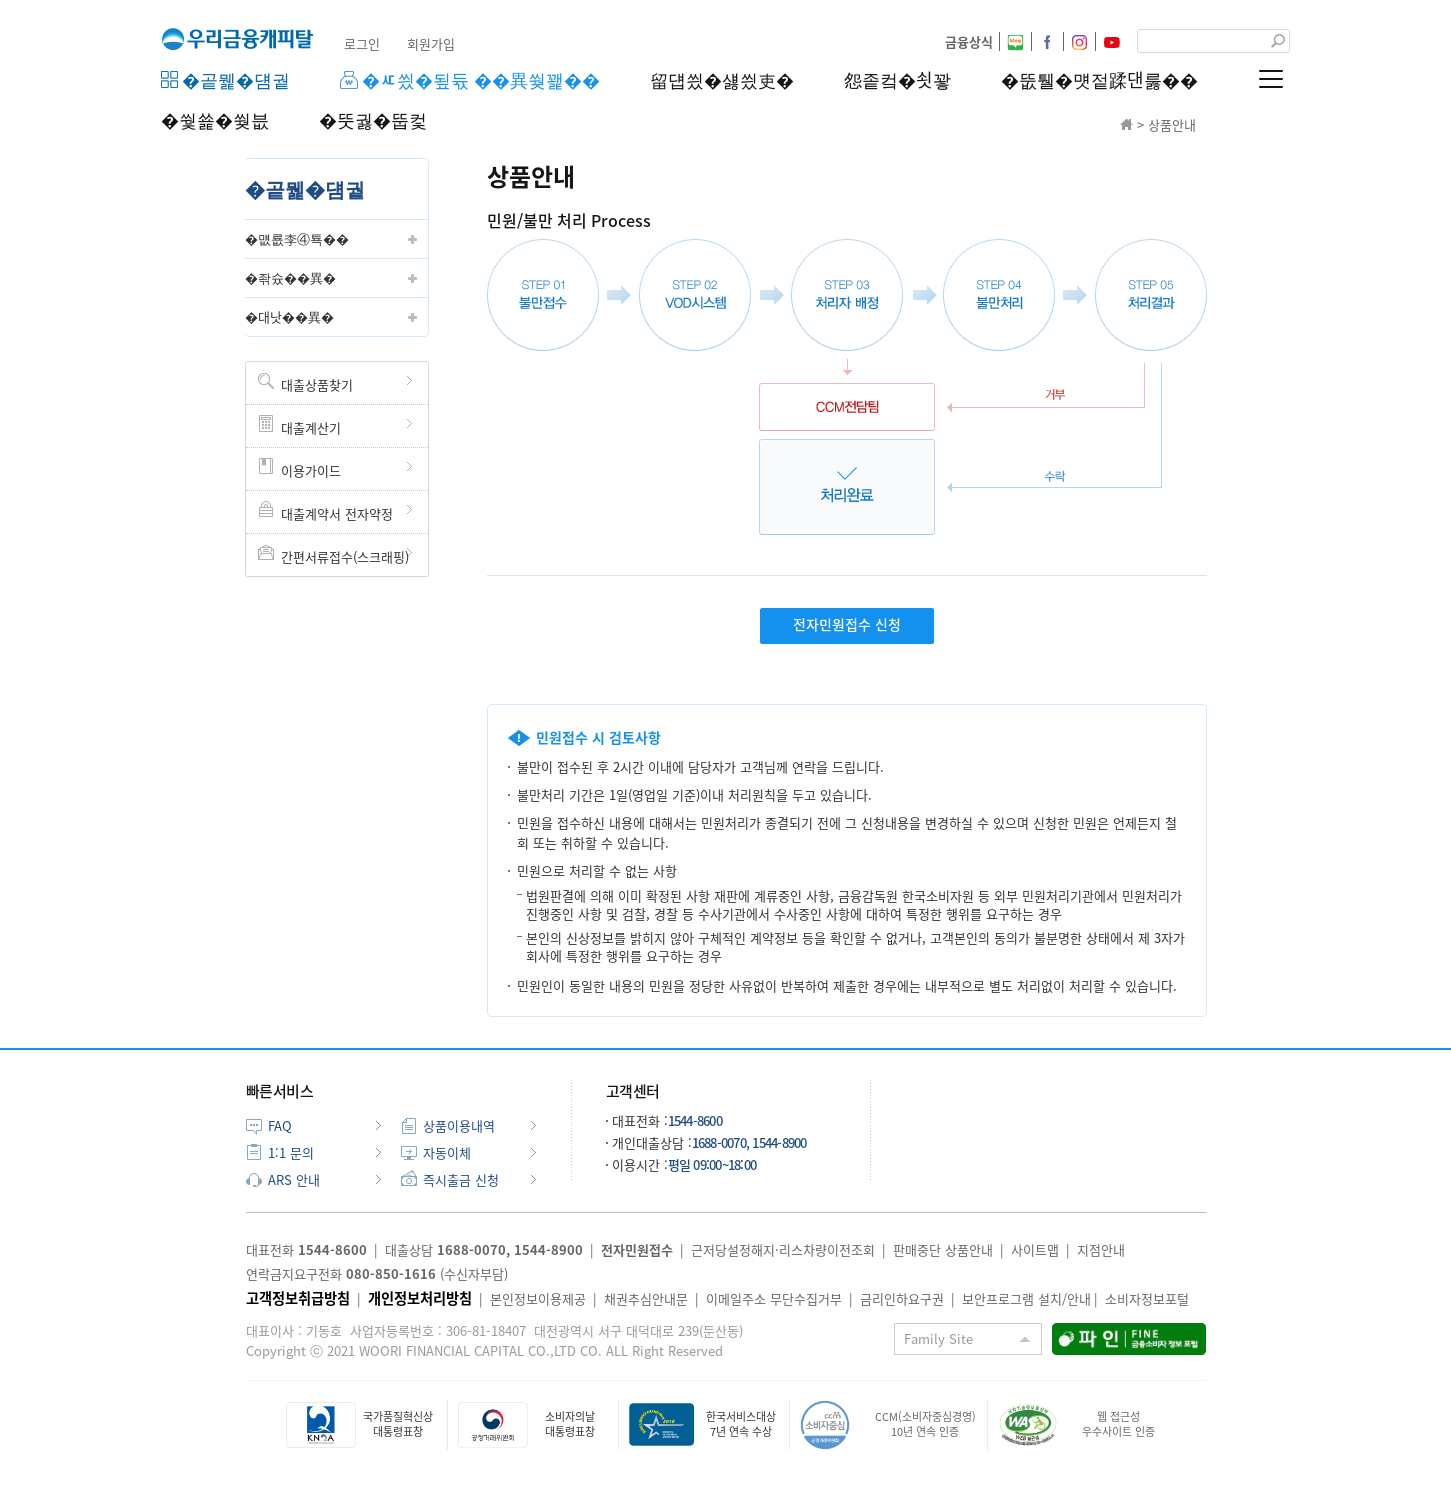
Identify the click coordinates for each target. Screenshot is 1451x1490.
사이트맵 (1035, 1249)
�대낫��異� (289, 316)
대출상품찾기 (317, 384)
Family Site (938, 1338)
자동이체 (447, 1152)
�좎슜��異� (290, 277)
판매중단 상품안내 (943, 1249)
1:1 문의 (291, 1152)
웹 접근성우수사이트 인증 (1118, 1423)
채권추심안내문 (646, 1298)
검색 (1278, 41)
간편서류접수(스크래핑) (345, 556)
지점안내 (1101, 1249)
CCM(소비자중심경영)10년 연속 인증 (925, 1423)
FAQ (280, 1125)
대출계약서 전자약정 (337, 513)
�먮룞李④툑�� (297, 238)
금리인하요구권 (902, 1298)
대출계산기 (311, 427)
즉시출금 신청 (461, 1179)
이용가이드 (311, 470)
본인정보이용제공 (538, 1298)
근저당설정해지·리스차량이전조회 (783, 1249)
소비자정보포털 (1147, 1298)
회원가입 (431, 43)
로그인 (362, 43)
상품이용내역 (459, 1125)
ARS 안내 (294, 1179)
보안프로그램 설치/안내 (1026, 1298)
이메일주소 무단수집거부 (774, 1298)
